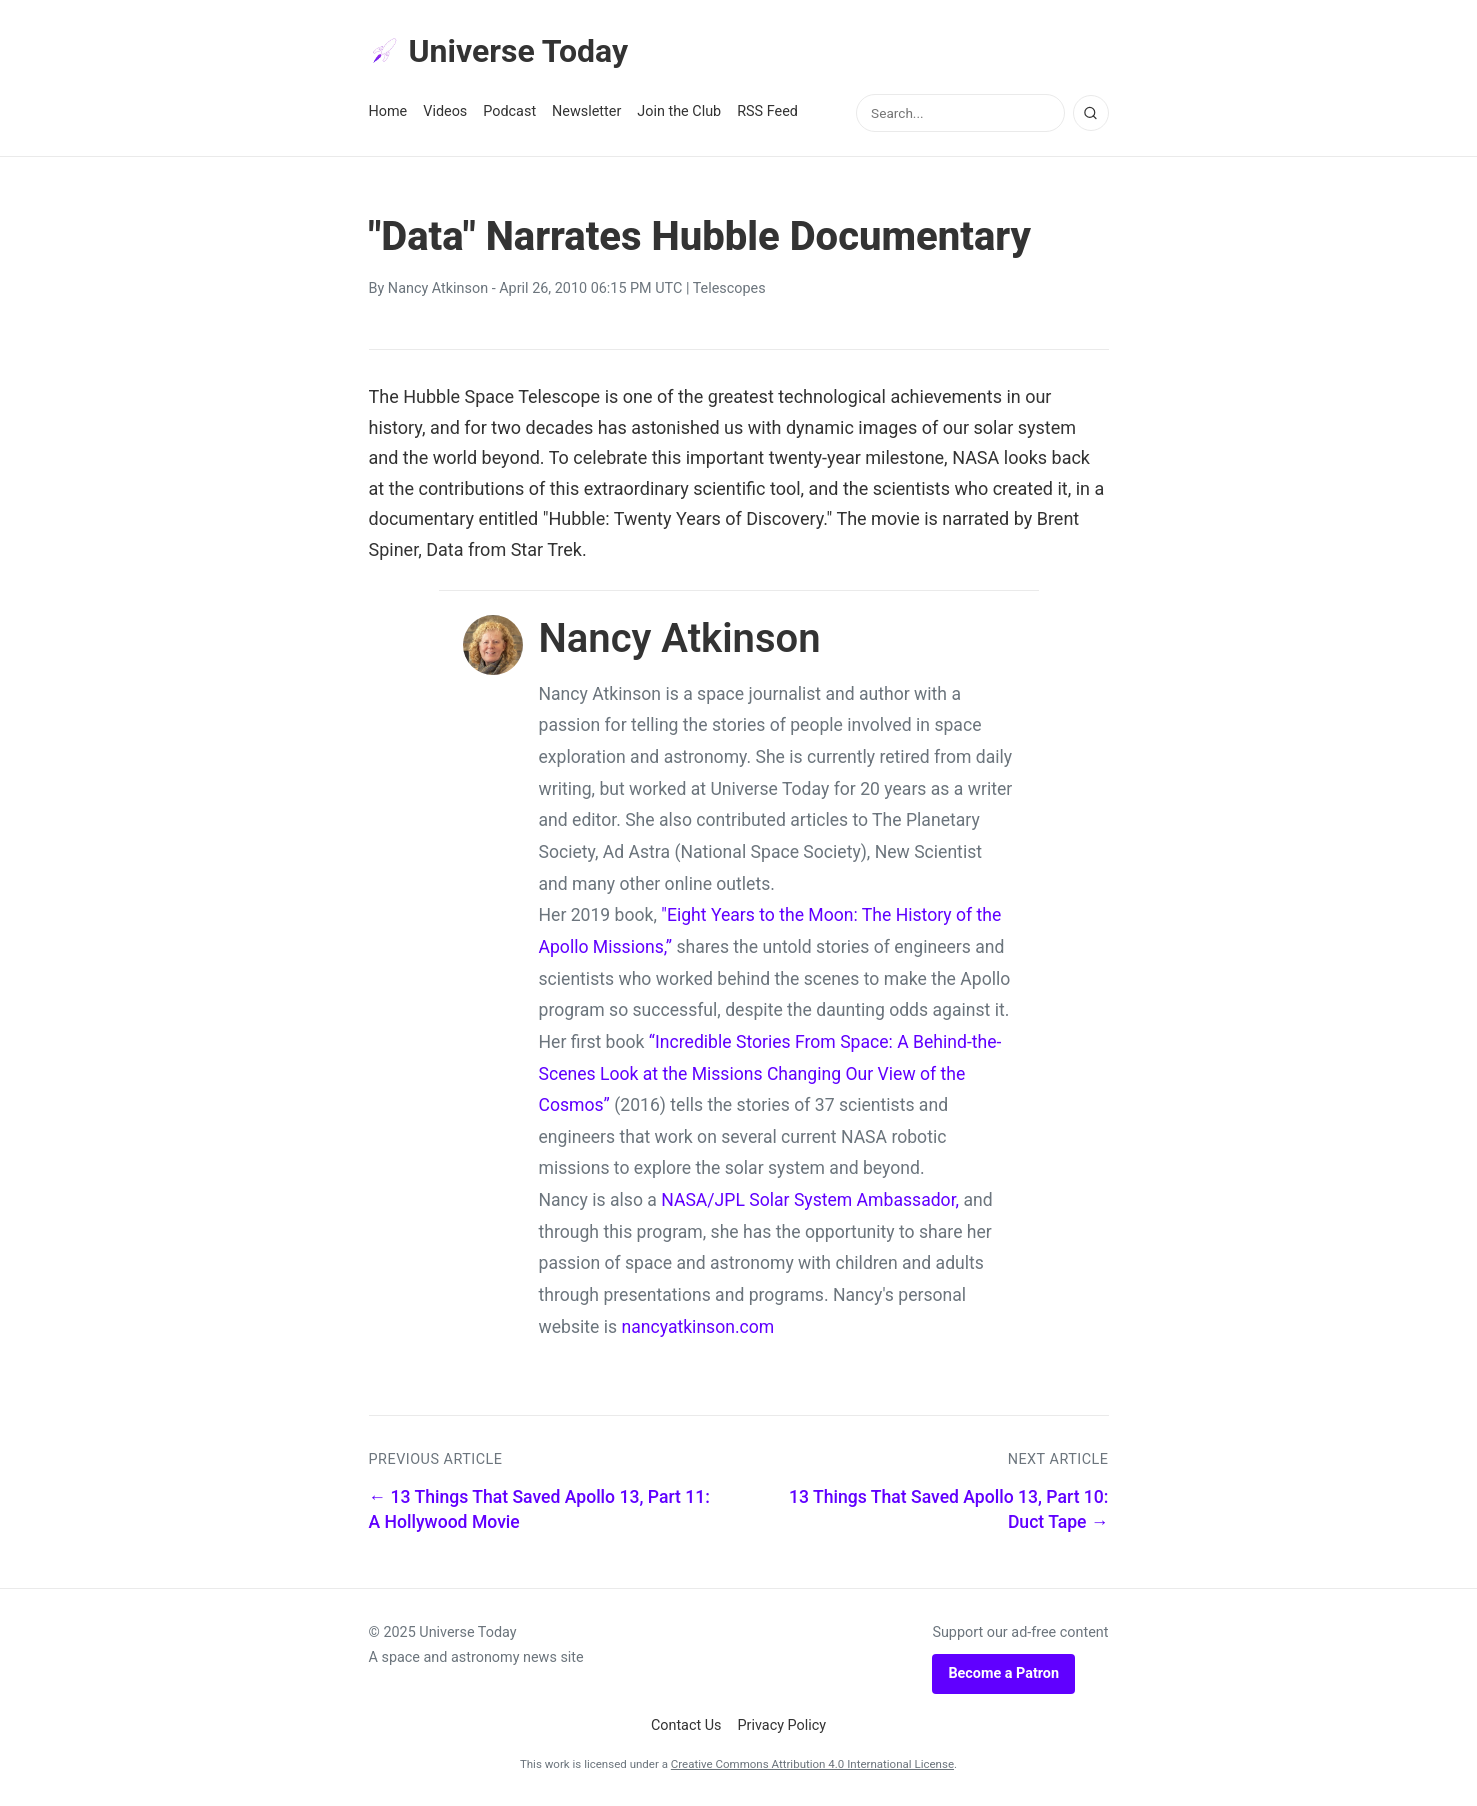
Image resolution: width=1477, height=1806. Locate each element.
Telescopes (729, 288)
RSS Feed (767, 111)
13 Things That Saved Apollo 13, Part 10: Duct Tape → (948, 1509)
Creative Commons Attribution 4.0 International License (812, 1764)
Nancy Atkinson (438, 288)
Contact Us (686, 1725)
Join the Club (679, 111)
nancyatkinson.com (697, 1327)
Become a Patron (1003, 1673)
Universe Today (499, 51)
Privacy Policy (782, 1725)
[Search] (1091, 113)
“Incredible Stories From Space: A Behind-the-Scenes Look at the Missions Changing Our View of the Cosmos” (770, 1073)
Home (388, 111)
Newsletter (586, 111)
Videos (445, 111)
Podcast (509, 111)
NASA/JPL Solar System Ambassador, (810, 1200)
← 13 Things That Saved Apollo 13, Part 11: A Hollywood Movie (539, 1509)
